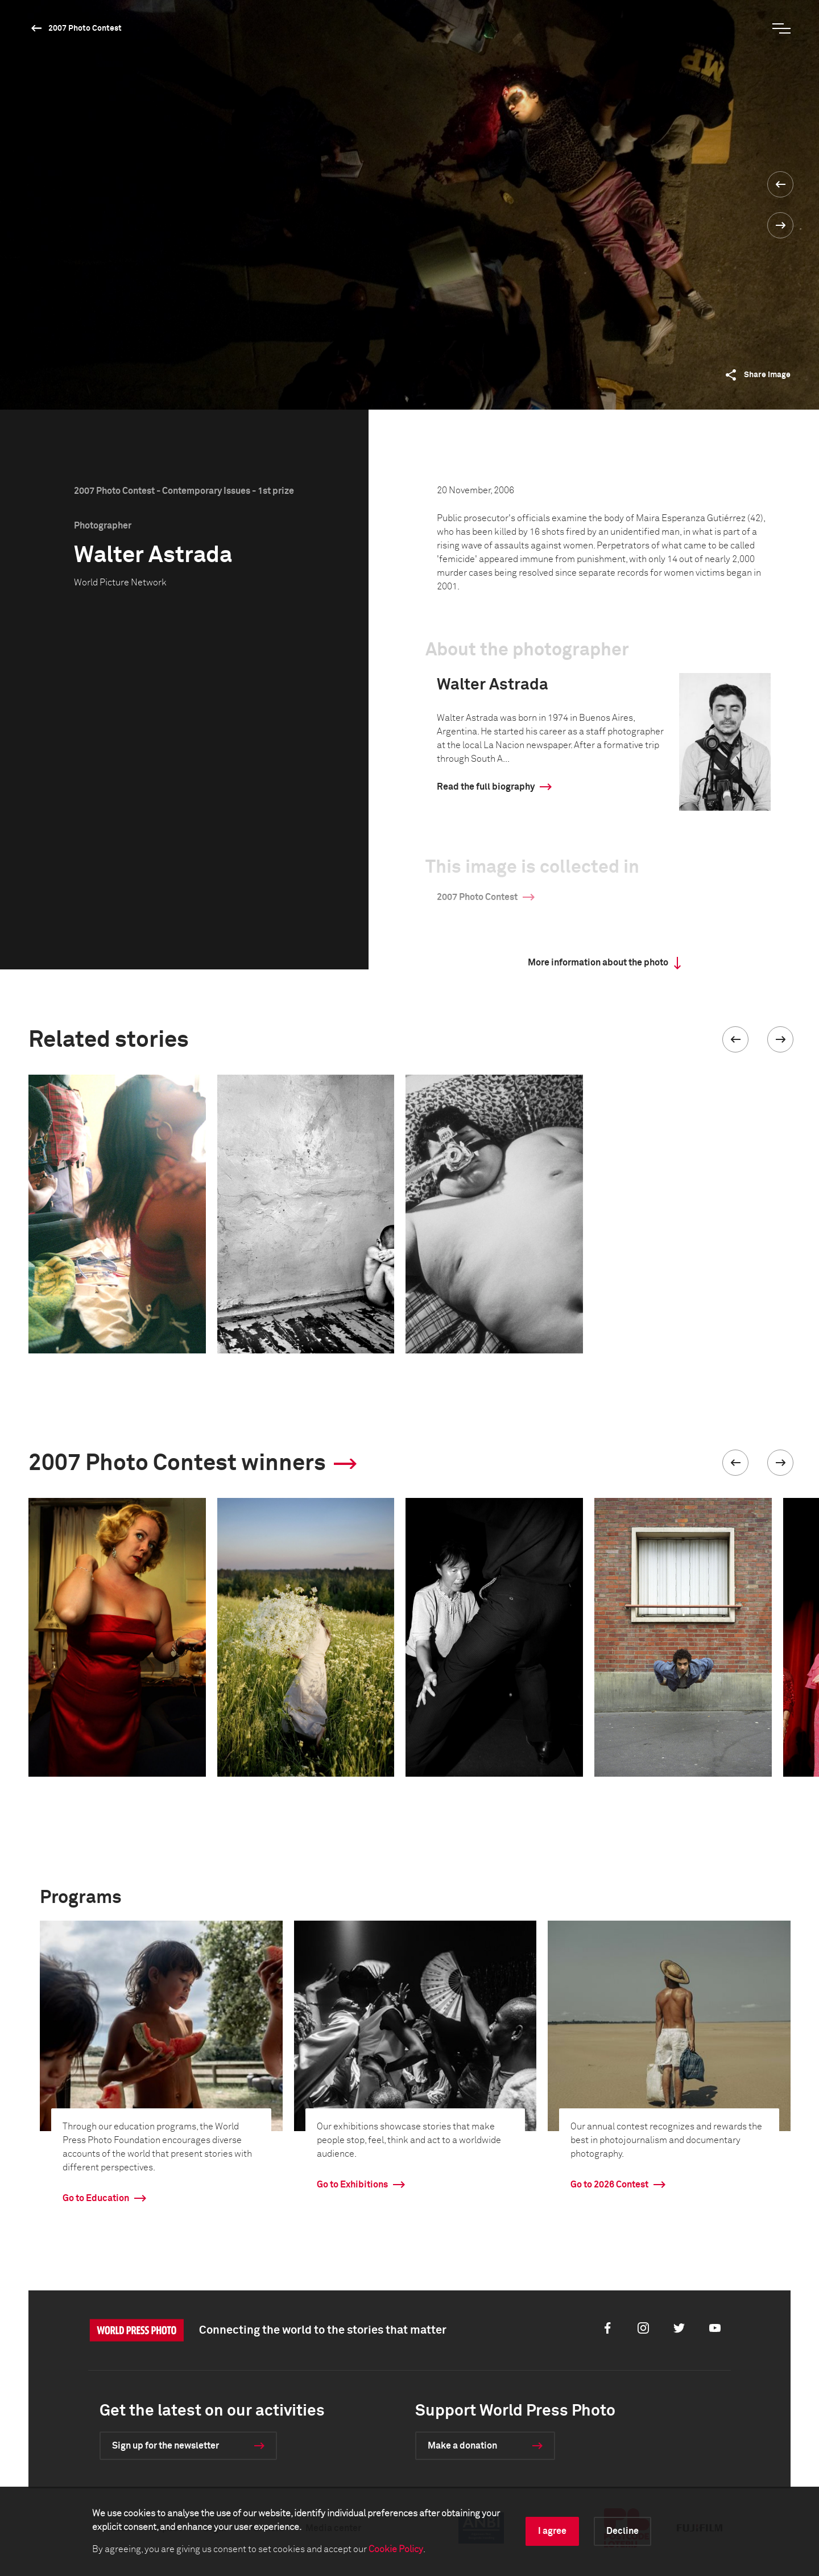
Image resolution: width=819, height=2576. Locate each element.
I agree (552, 2531)
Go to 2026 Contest (609, 2184)
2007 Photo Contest (85, 28)
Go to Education (96, 2198)
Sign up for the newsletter (165, 2445)
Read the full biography (486, 786)
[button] (735, 1039)
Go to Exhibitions (352, 2184)
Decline (622, 2531)
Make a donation (462, 2445)
